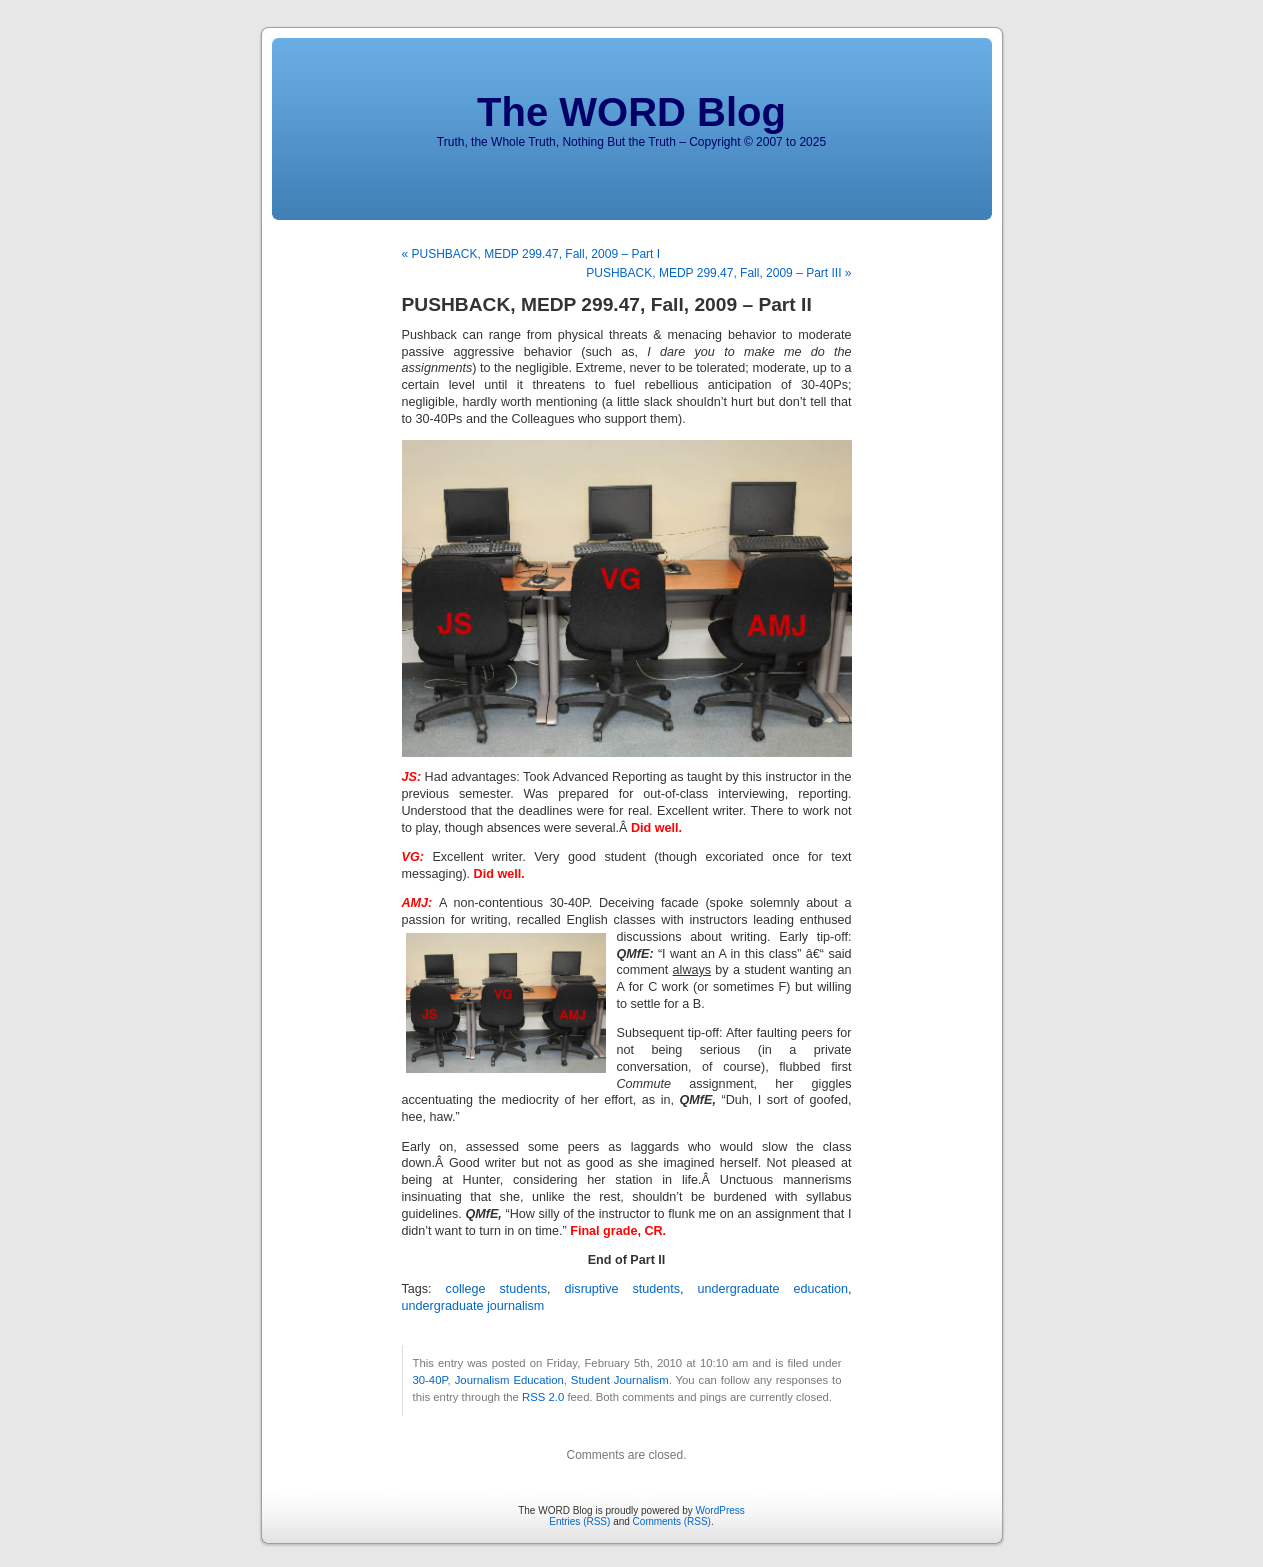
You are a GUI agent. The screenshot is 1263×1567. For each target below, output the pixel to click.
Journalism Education (509, 1380)
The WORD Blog (631, 112)
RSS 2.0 (543, 1397)
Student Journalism (620, 1380)
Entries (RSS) (579, 1521)
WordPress (720, 1510)
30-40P (430, 1380)
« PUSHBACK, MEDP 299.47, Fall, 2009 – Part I (531, 254)
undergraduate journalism (473, 1306)
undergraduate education (772, 1289)
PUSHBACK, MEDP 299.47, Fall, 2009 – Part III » (718, 273)
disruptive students (622, 1289)
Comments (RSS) (672, 1521)
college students (496, 1289)
